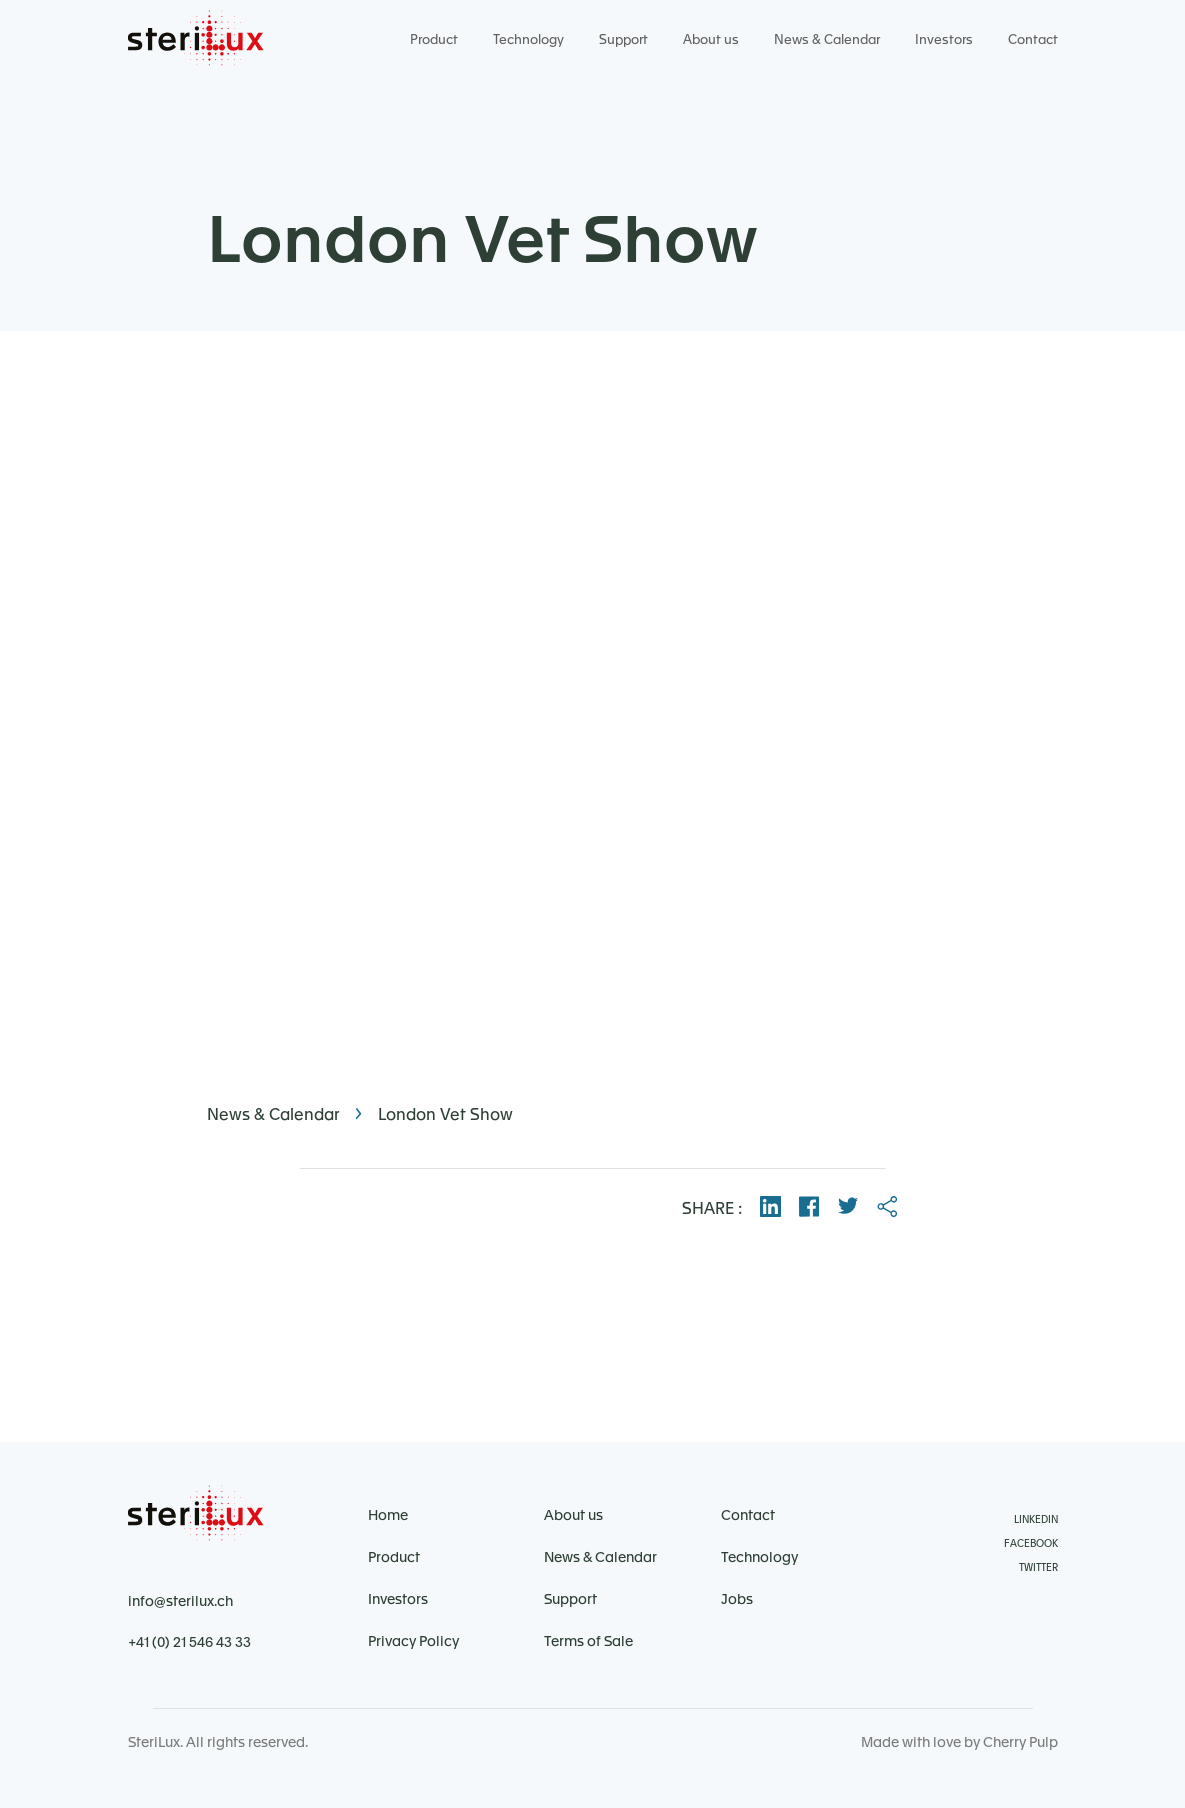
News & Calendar (827, 39)
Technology (528, 39)
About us (711, 39)
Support (623, 39)
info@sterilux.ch (180, 1602)
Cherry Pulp (1020, 1743)
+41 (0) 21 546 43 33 (189, 1643)
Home (388, 1516)
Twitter (1038, 1568)
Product (434, 39)
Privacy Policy (413, 1642)
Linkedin (1036, 1520)
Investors (944, 39)
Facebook (1031, 1544)
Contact (1033, 39)
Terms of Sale (588, 1642)
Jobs (737, 1600)
